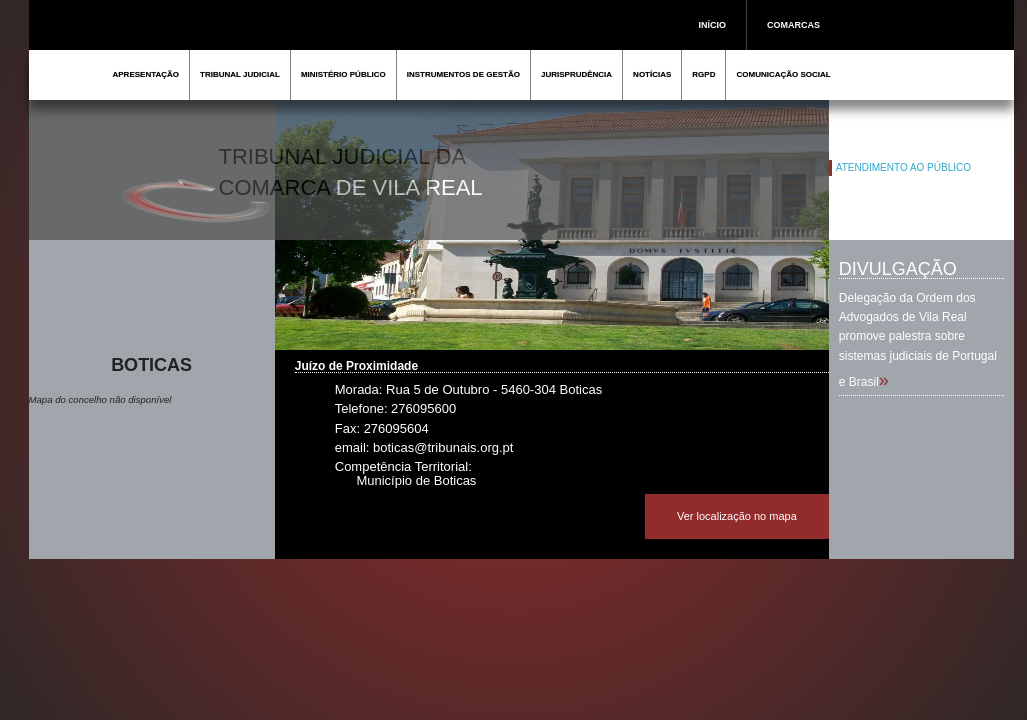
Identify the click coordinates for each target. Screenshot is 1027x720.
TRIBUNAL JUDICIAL (240, 74)
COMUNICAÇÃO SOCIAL (783, 74)
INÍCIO (713, 25)
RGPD (703, 74)
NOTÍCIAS (652, 74)
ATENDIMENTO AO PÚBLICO (903, 167)
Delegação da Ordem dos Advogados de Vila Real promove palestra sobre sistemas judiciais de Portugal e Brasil (918, 340)
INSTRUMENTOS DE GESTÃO (463, 74)
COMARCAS (793, 25)
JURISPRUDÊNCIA (576, 74)
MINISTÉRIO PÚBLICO (343, 74)
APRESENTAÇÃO (146, 74)
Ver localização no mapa (737, 516)
